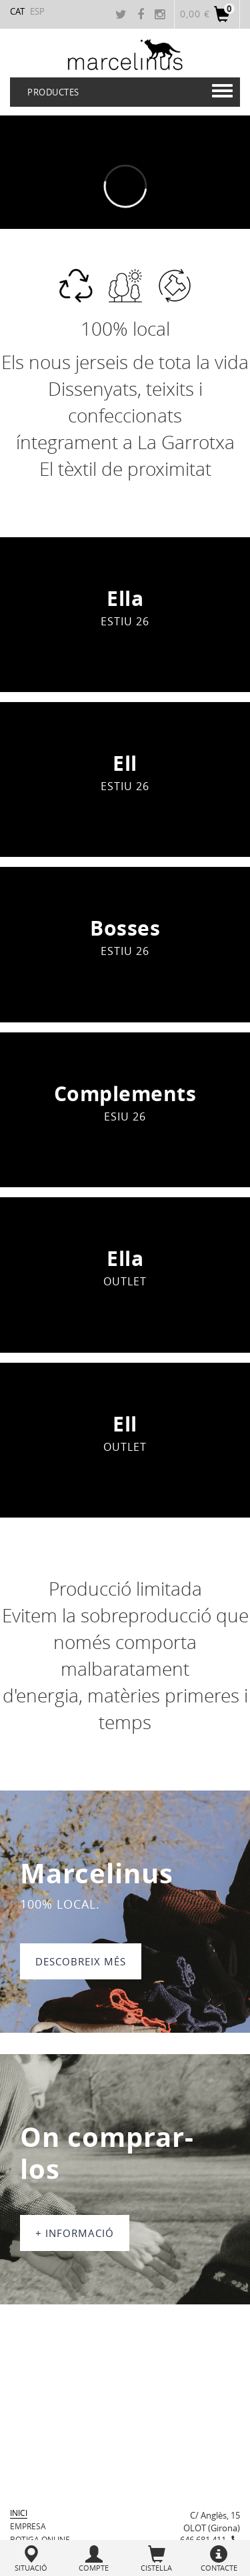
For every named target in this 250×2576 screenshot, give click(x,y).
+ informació (74, 2233)
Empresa (28, 2526)
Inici (18, 2512)
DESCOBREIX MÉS (80, 1961)
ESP (37, 11)
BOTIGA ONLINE (40, 2539)
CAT (17, 11)
